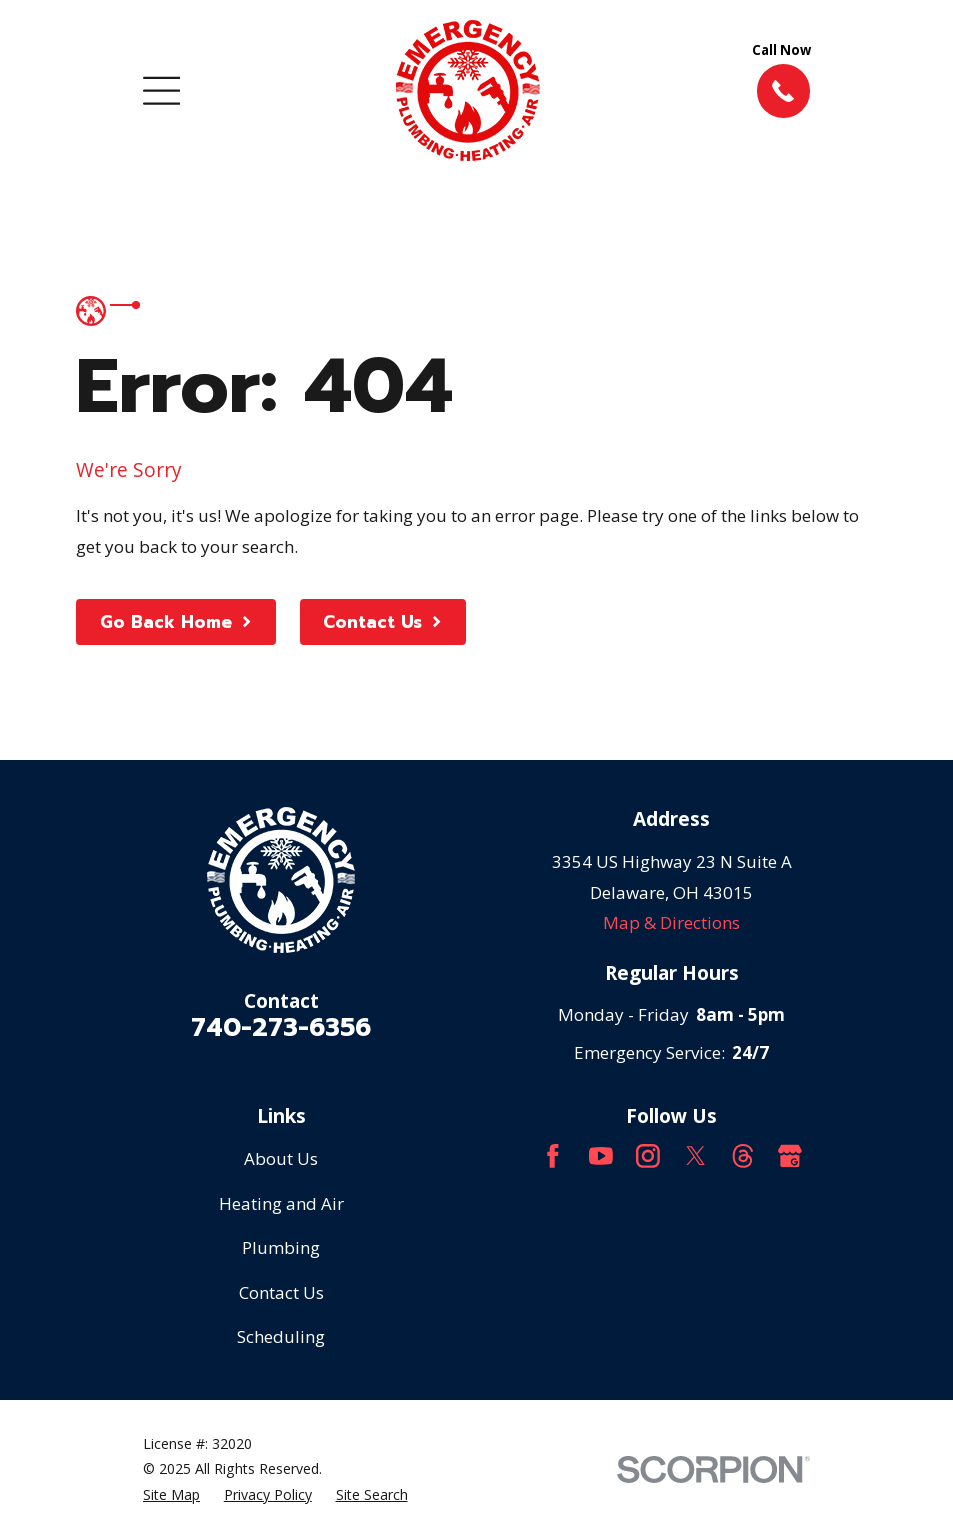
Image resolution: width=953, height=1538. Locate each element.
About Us (281, 1158)
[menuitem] (171, 1494)
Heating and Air (281, 1203)
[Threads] (743, 1156)
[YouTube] (601, 1156)
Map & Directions (671, 922)
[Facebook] (553, 1156)
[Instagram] (648, 1156)
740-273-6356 (281, 1027)
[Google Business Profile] (790, 1156)
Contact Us (281, 1292)
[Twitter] (696, 1156)
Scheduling (281, 1336)
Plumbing (281, 1247)
